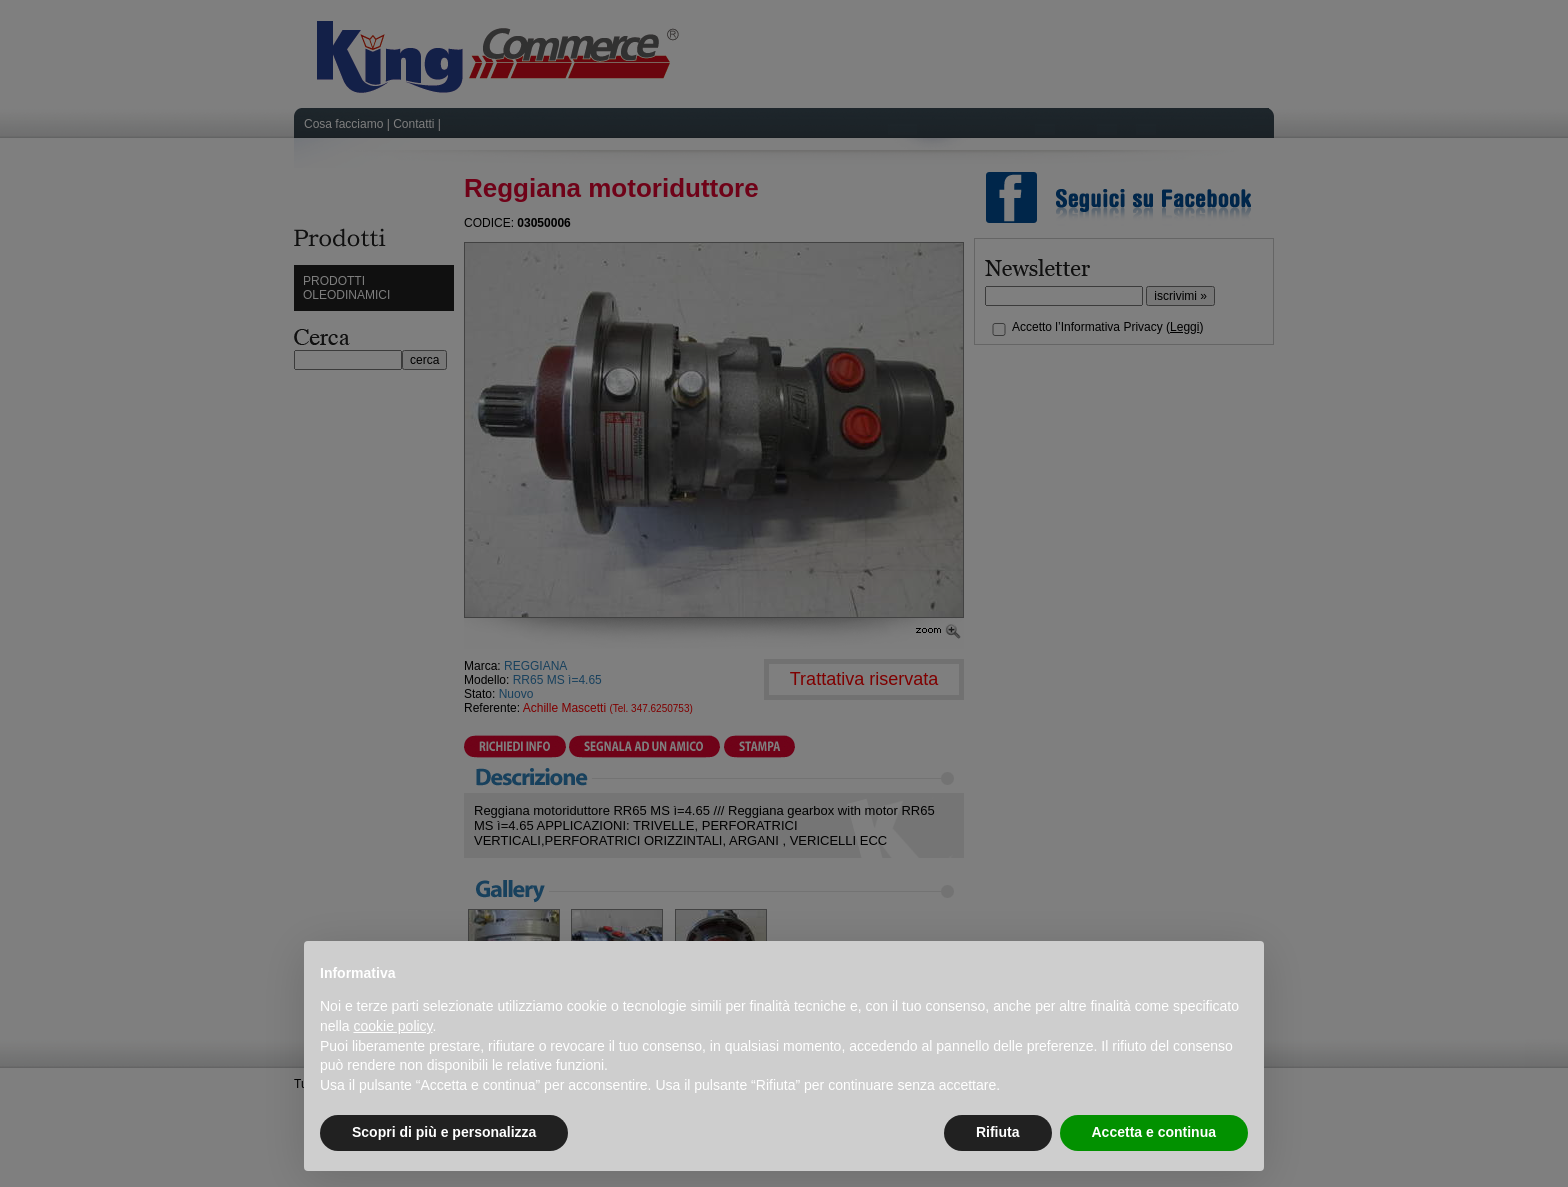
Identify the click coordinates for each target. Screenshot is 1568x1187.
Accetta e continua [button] (1154, 1132)
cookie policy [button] (392, 1026)
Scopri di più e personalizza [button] (444, 1132)
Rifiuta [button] (998, 1132)
